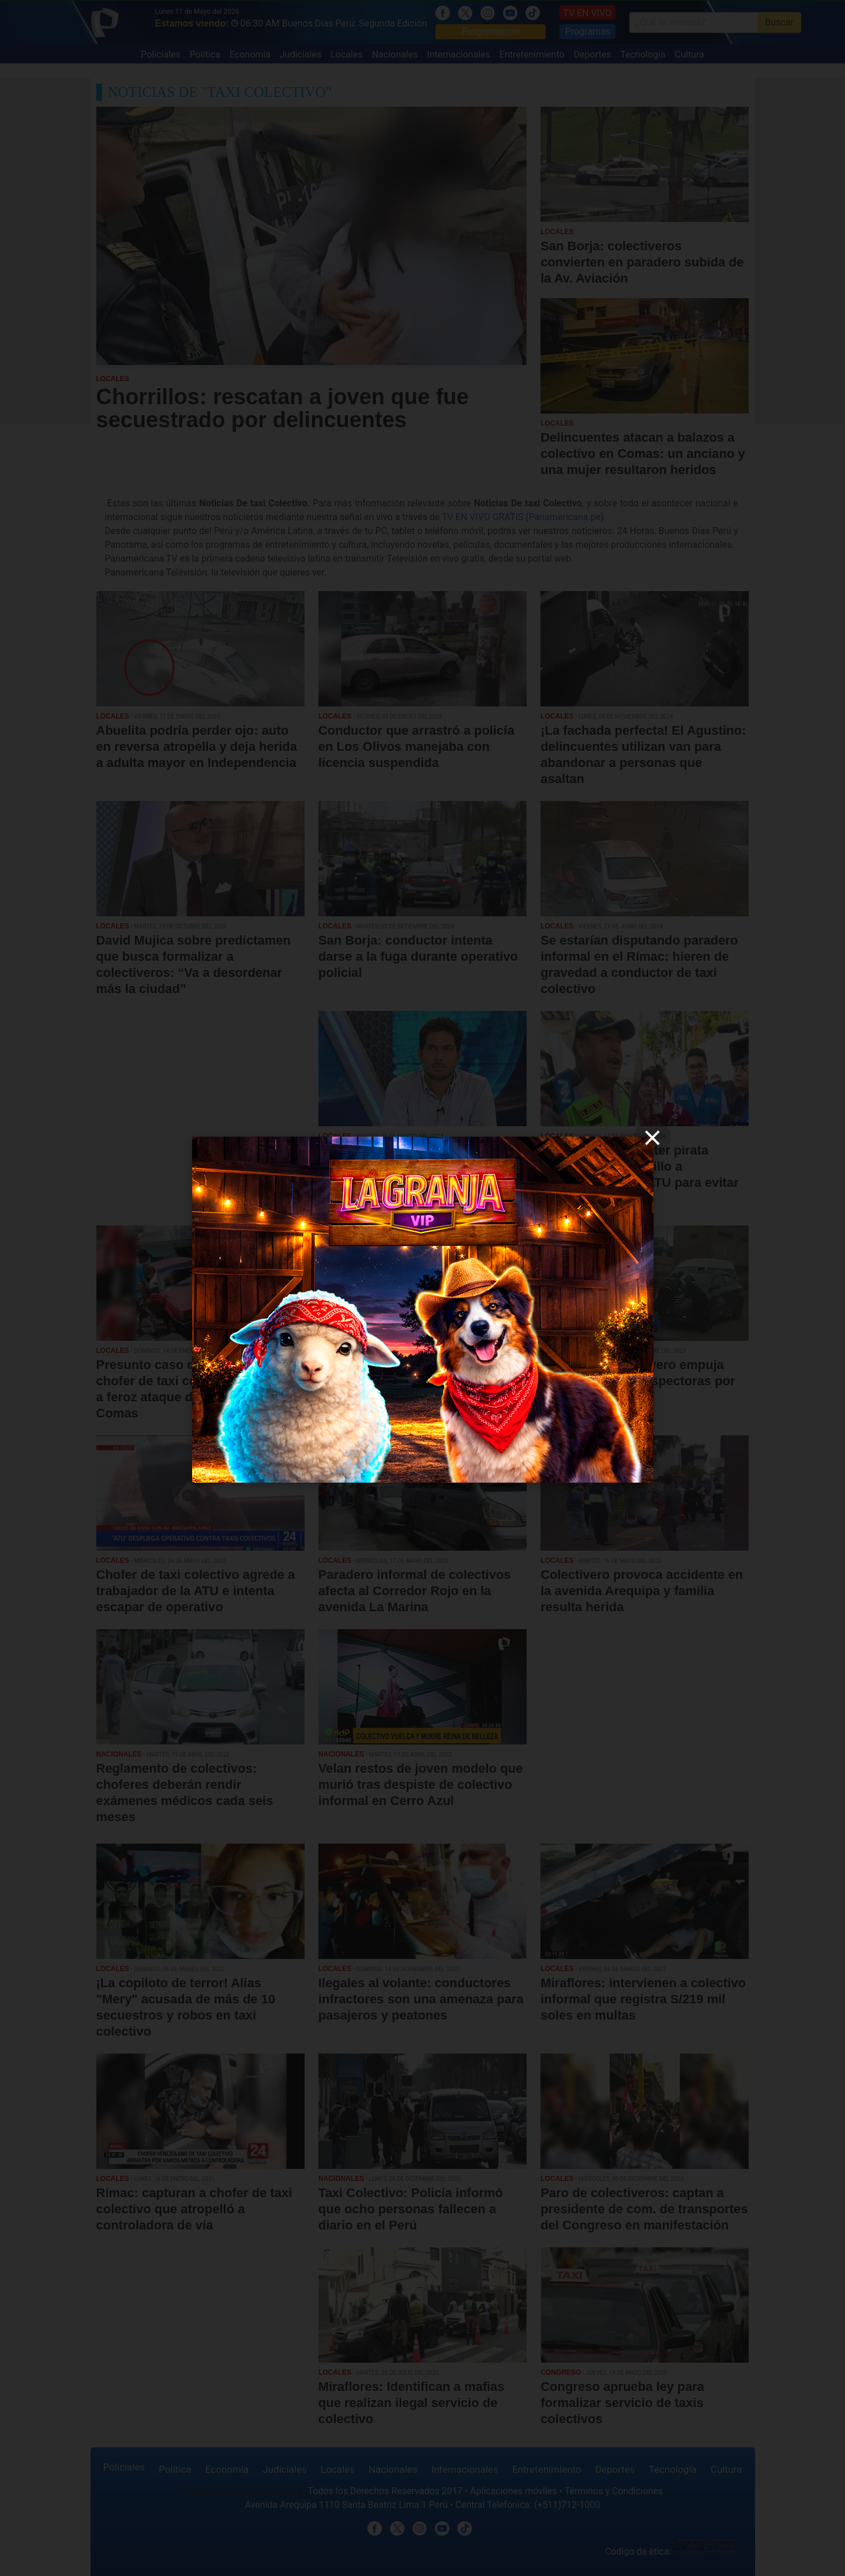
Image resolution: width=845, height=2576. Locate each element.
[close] (652, 1137)
